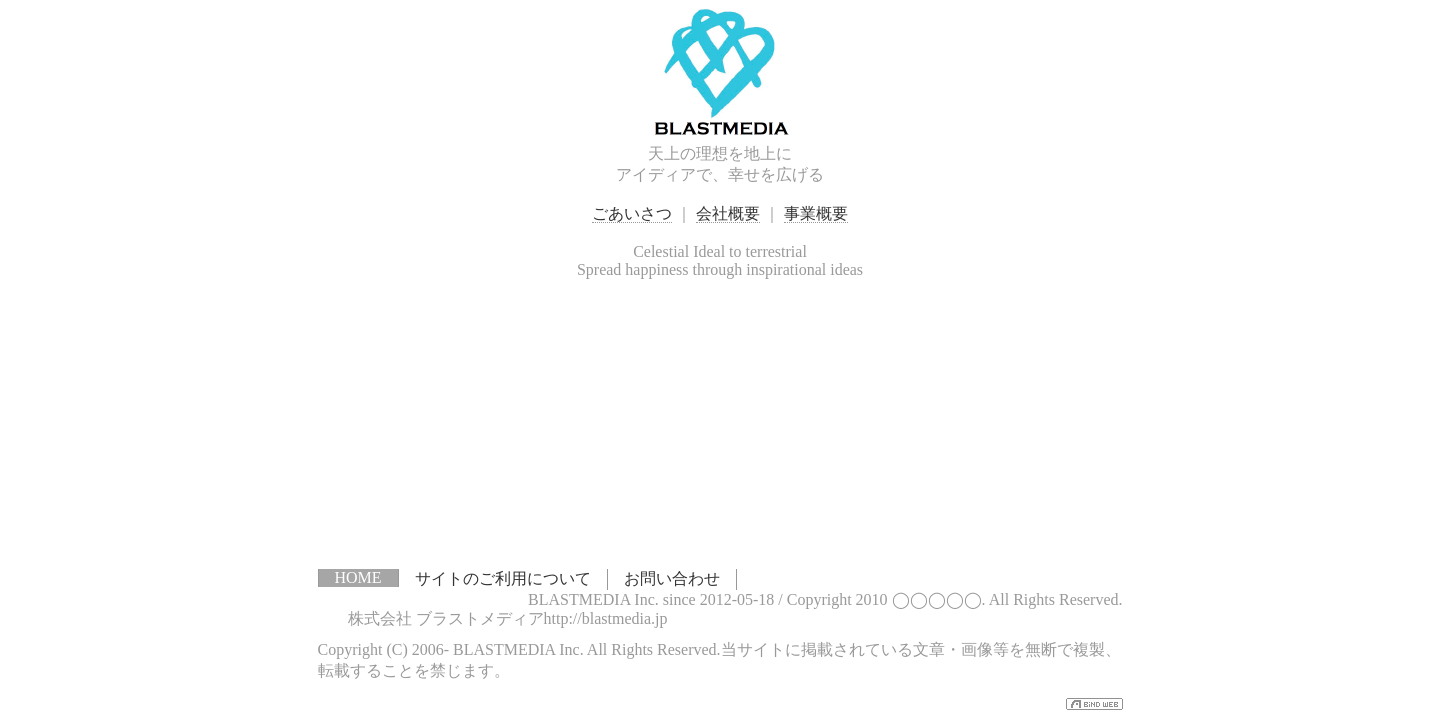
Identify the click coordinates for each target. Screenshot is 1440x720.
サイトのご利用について (503, 578)
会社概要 (728, 213)
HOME (358, 577)
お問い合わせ (672, 578)
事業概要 (816, 213)
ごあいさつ (632, 213)
